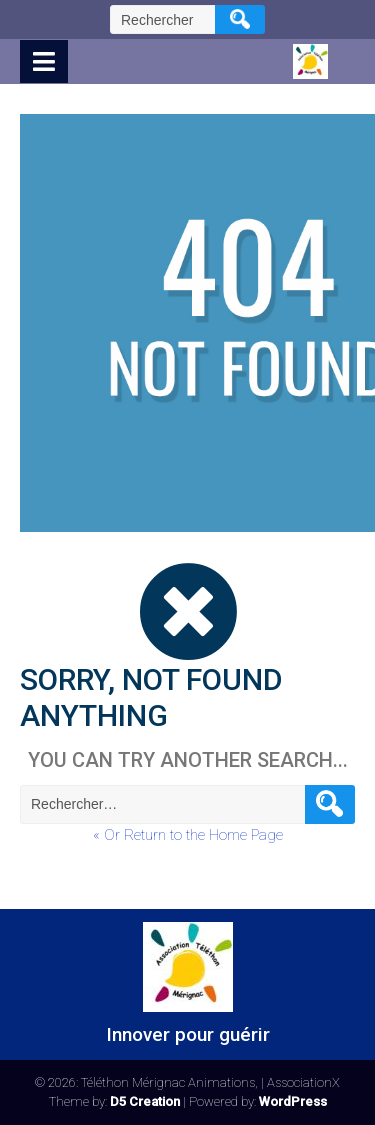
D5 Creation (145, 1101)
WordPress (293, 1101)
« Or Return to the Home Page (188, 835)
